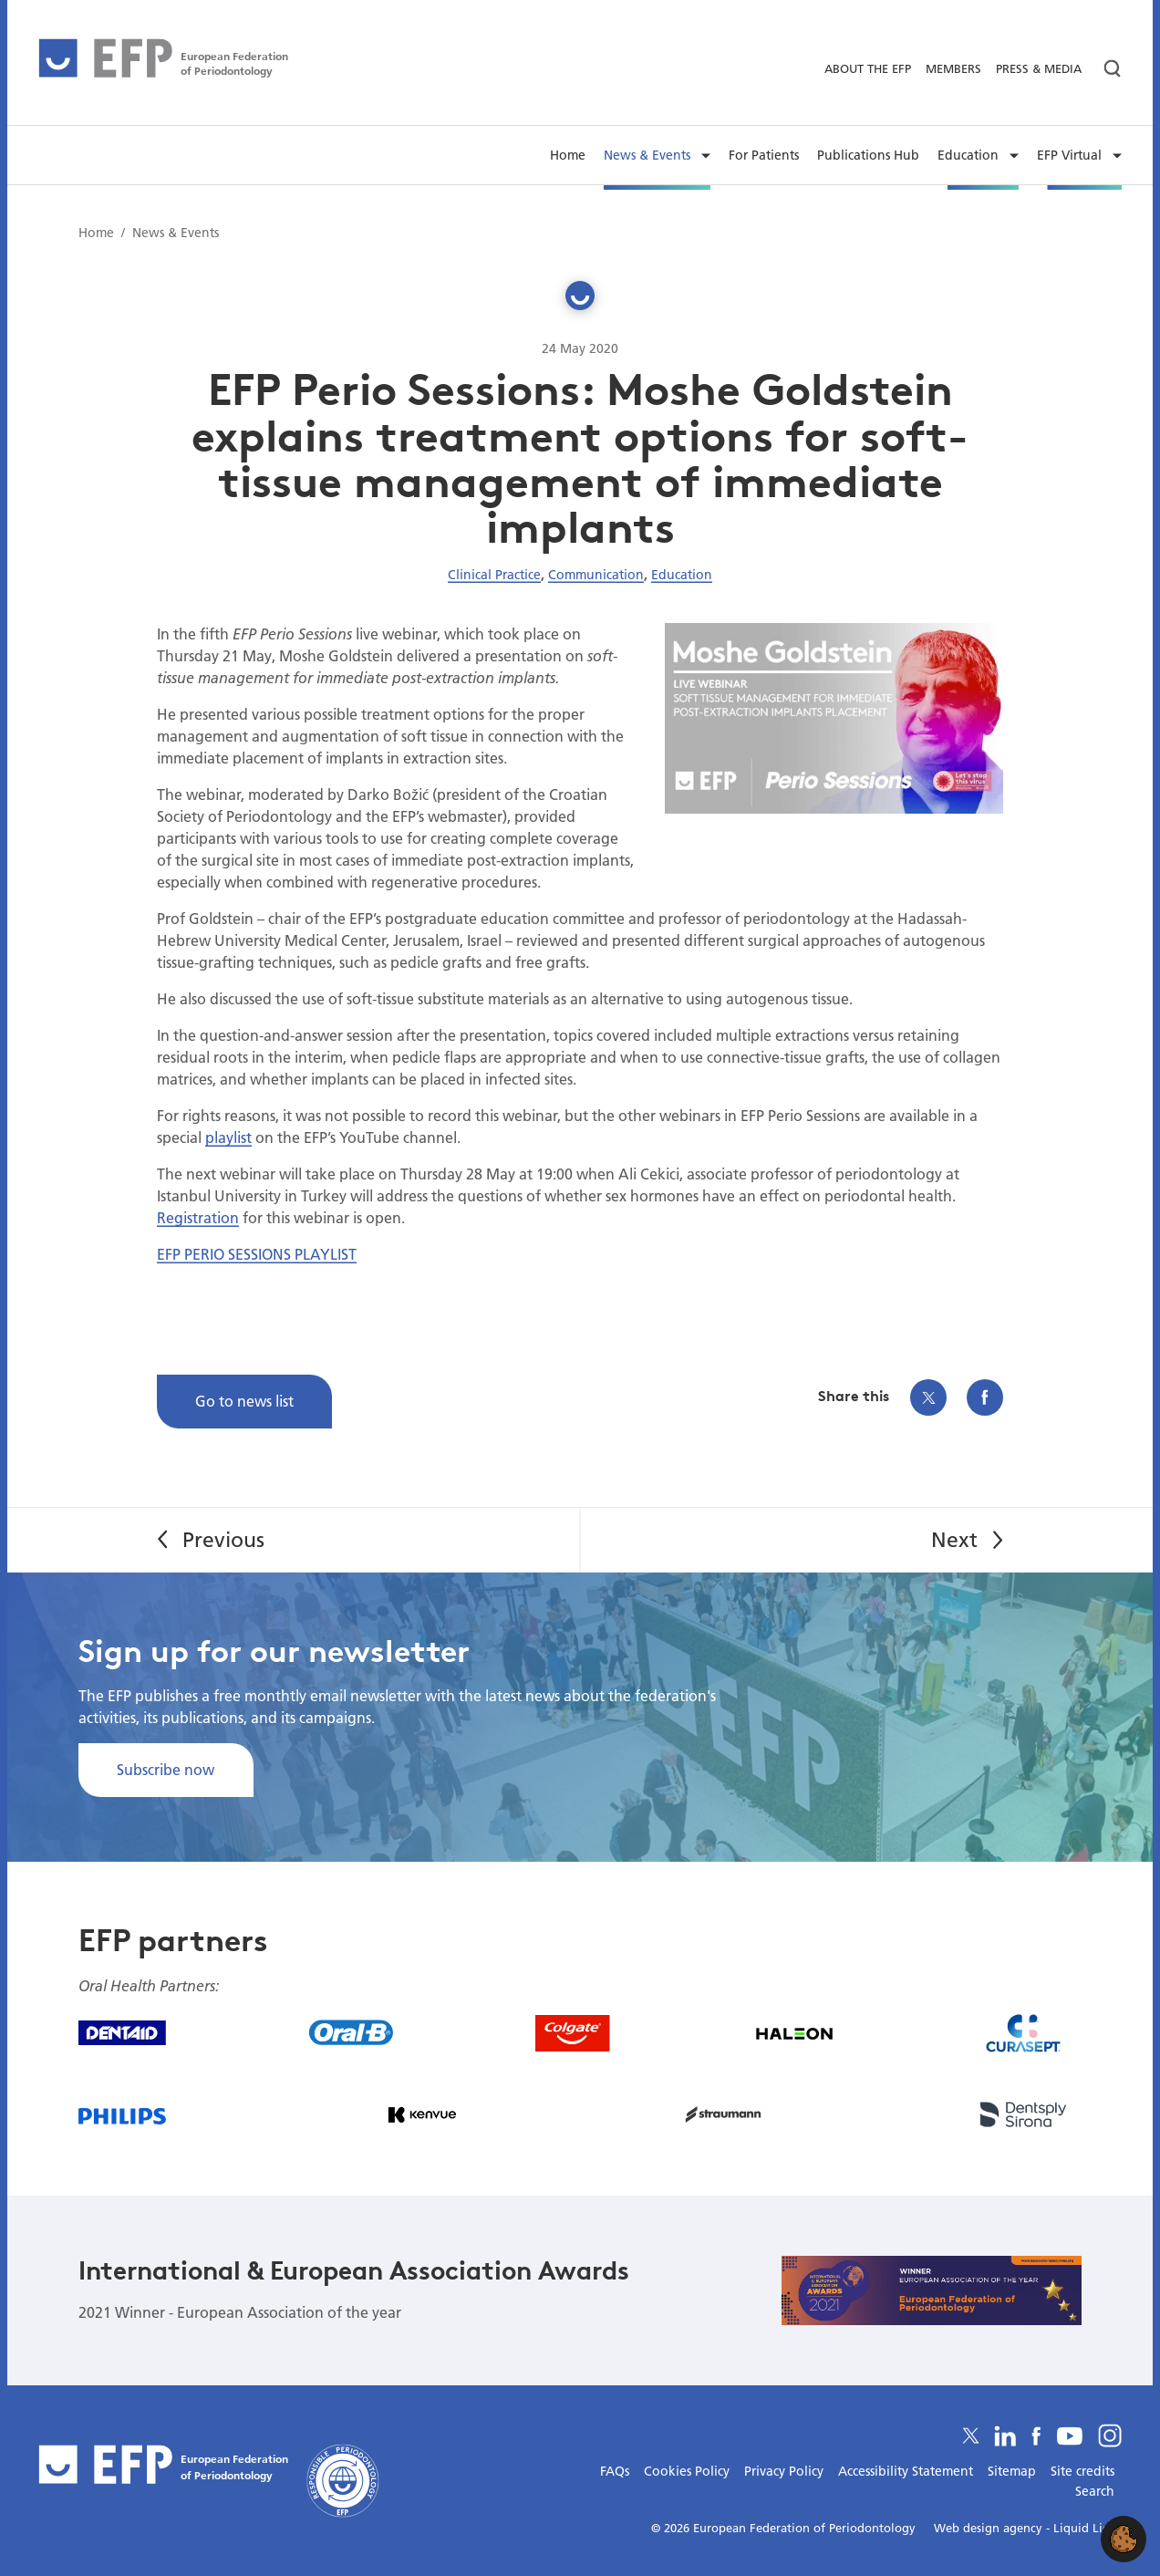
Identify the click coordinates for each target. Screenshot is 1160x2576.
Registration (198, 1217)
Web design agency (990, 2527)
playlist (228, 1137)
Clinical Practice (494, 574)
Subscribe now (165, 1769)
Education (681, 574)
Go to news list (244, 1400)
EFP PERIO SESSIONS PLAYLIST (257, 1253)
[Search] (1105, 68)
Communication (596, 574)
